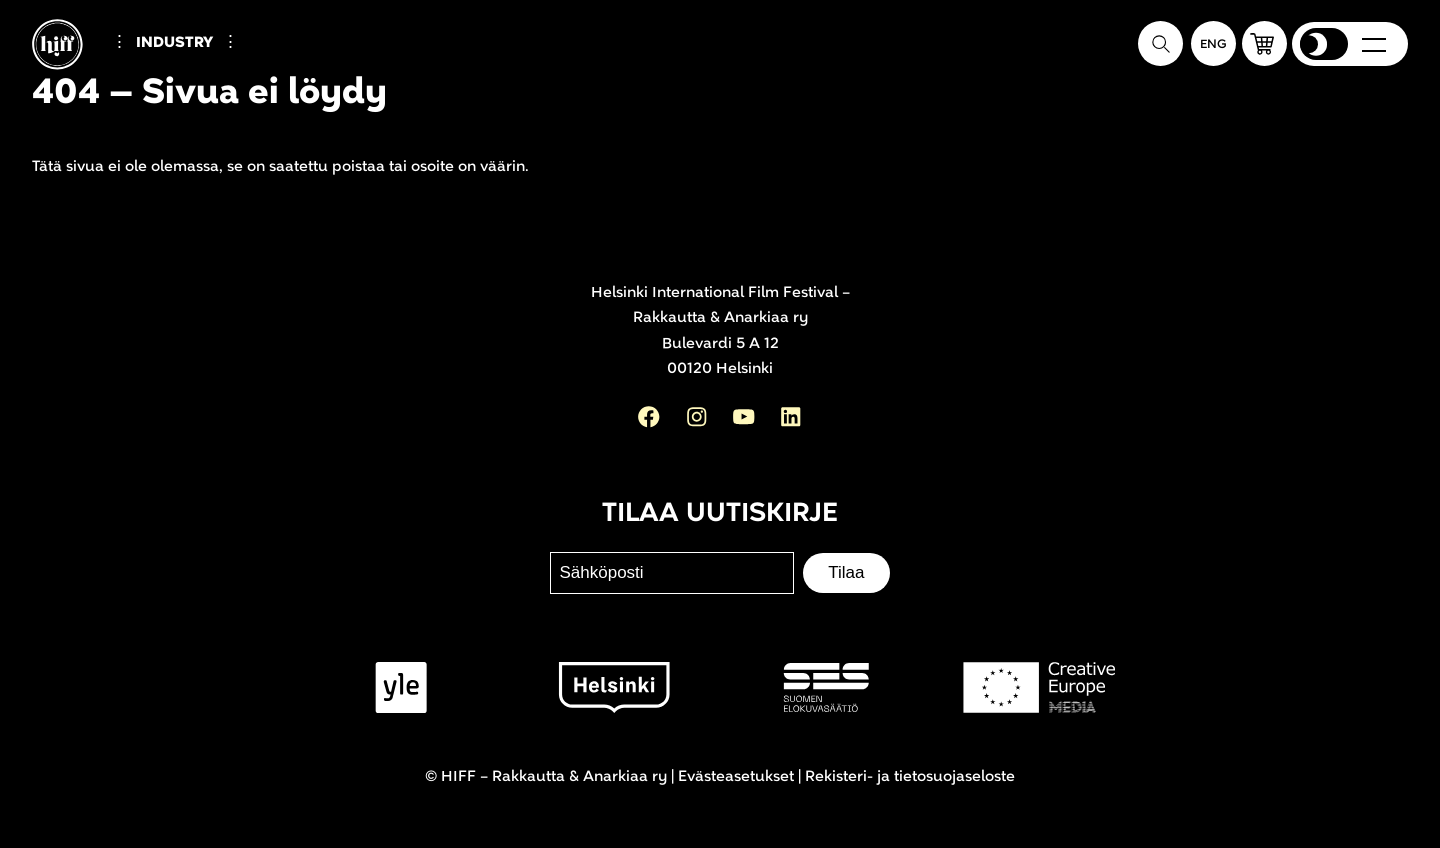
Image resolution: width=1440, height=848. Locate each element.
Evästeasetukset (736, 776)
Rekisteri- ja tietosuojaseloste (910, 776)
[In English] (1213, 43)
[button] (1264, 43)
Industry (174, 42)
